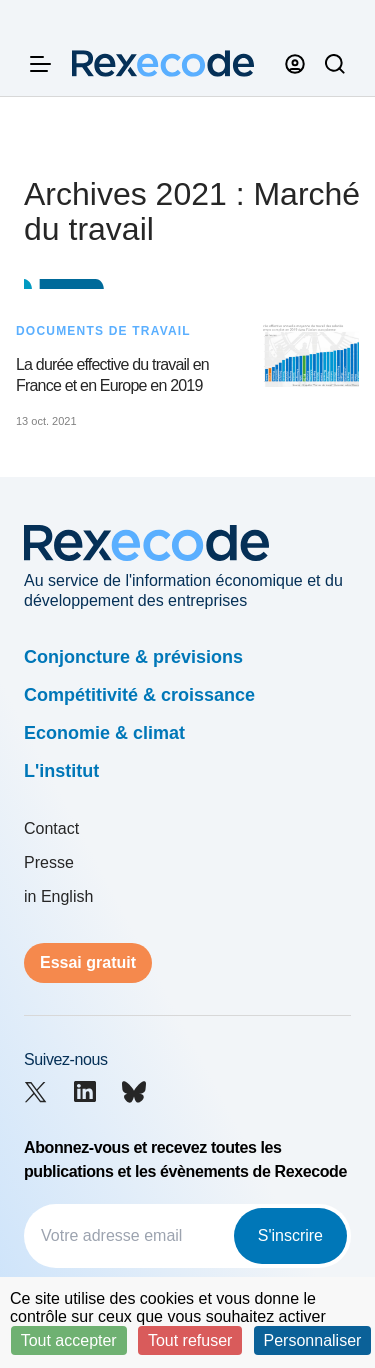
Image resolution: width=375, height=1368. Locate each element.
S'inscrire (290, 1235)
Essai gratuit (88, 962)
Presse (49, 862)
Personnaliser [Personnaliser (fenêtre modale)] (313, 1340)
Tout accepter (69, 1340)
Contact (51, 828)
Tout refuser (190, 1340)
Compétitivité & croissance (139, 695)
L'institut (61, 771)
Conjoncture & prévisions (133, 657)
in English (58, 896)
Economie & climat (104, 733)
